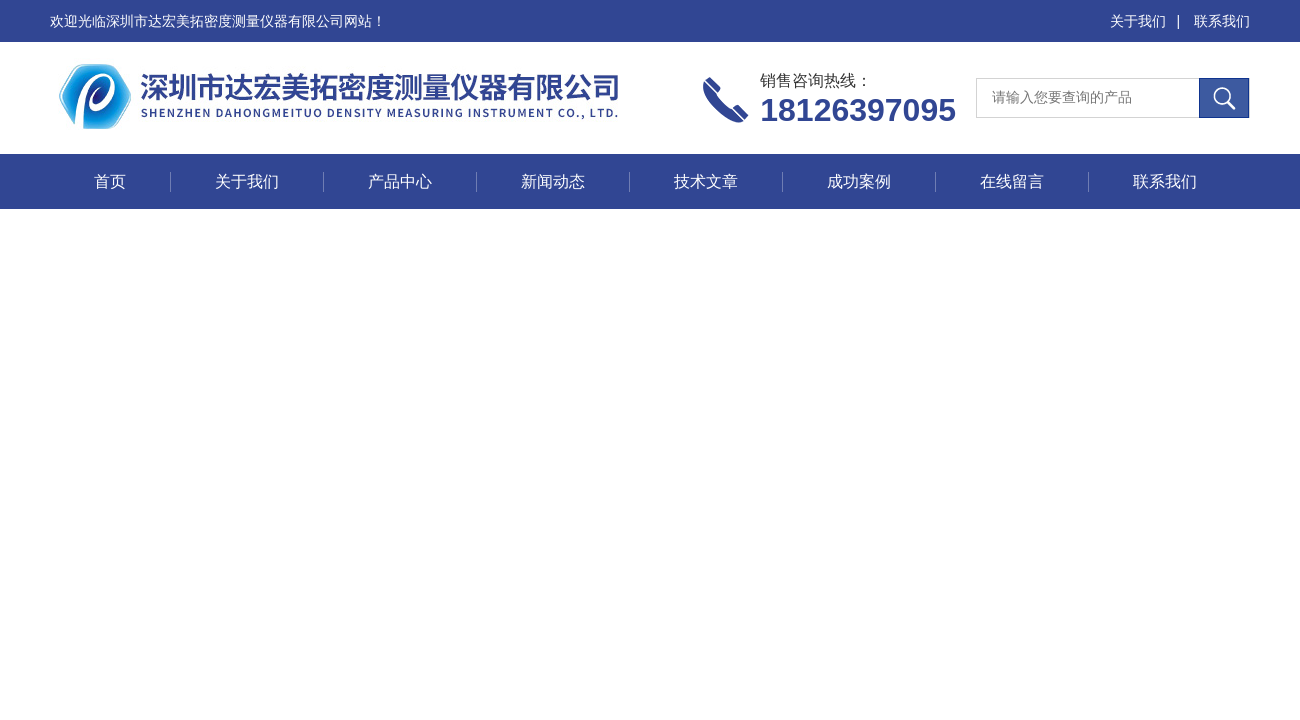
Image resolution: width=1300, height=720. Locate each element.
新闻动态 (553, 181)
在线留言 (1012, 181)
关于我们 (1138, 21)
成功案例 (859, 181)
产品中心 (400, 181)
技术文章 (706, 181)
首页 (110, 181)
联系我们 (1222, 21)
